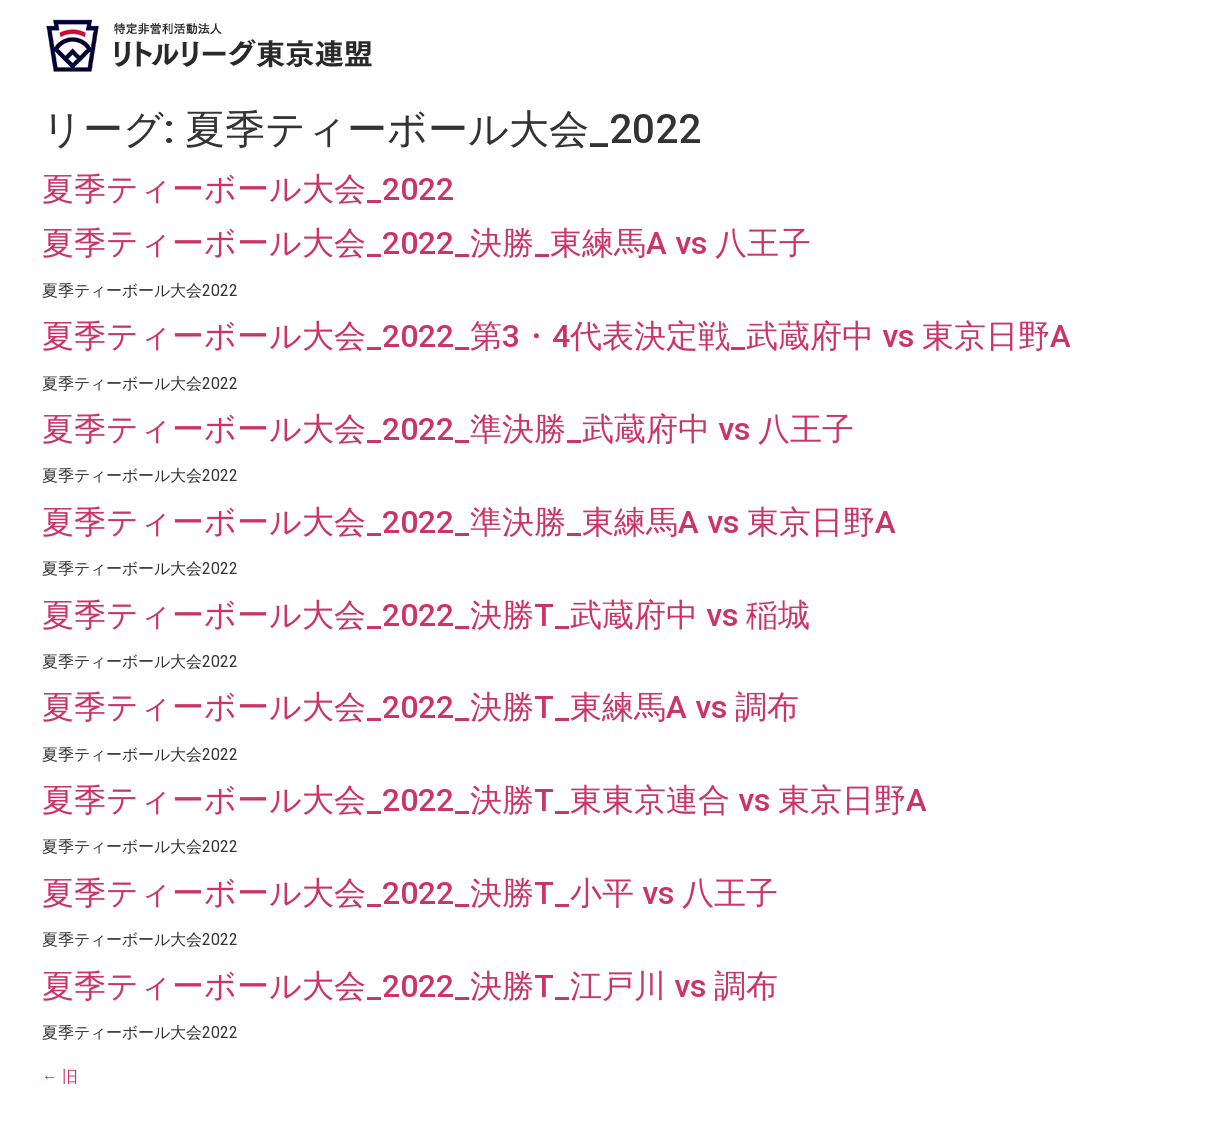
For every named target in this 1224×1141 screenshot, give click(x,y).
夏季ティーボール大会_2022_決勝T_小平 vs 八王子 (410, 893)
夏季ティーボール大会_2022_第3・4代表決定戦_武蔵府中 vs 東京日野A (556, 336)
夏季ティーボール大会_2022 (248, 189)
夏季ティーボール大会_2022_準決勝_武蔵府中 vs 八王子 (448, 429)
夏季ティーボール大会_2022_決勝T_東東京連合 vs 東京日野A (484, 800)
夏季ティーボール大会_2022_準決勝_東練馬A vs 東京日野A (469, 522)
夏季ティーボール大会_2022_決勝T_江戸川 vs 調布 (410, 986)
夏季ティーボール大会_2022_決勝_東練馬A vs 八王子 (426, 243)
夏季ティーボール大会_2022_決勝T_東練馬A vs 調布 (420, 707)
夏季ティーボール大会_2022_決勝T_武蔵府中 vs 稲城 (426, 615)
